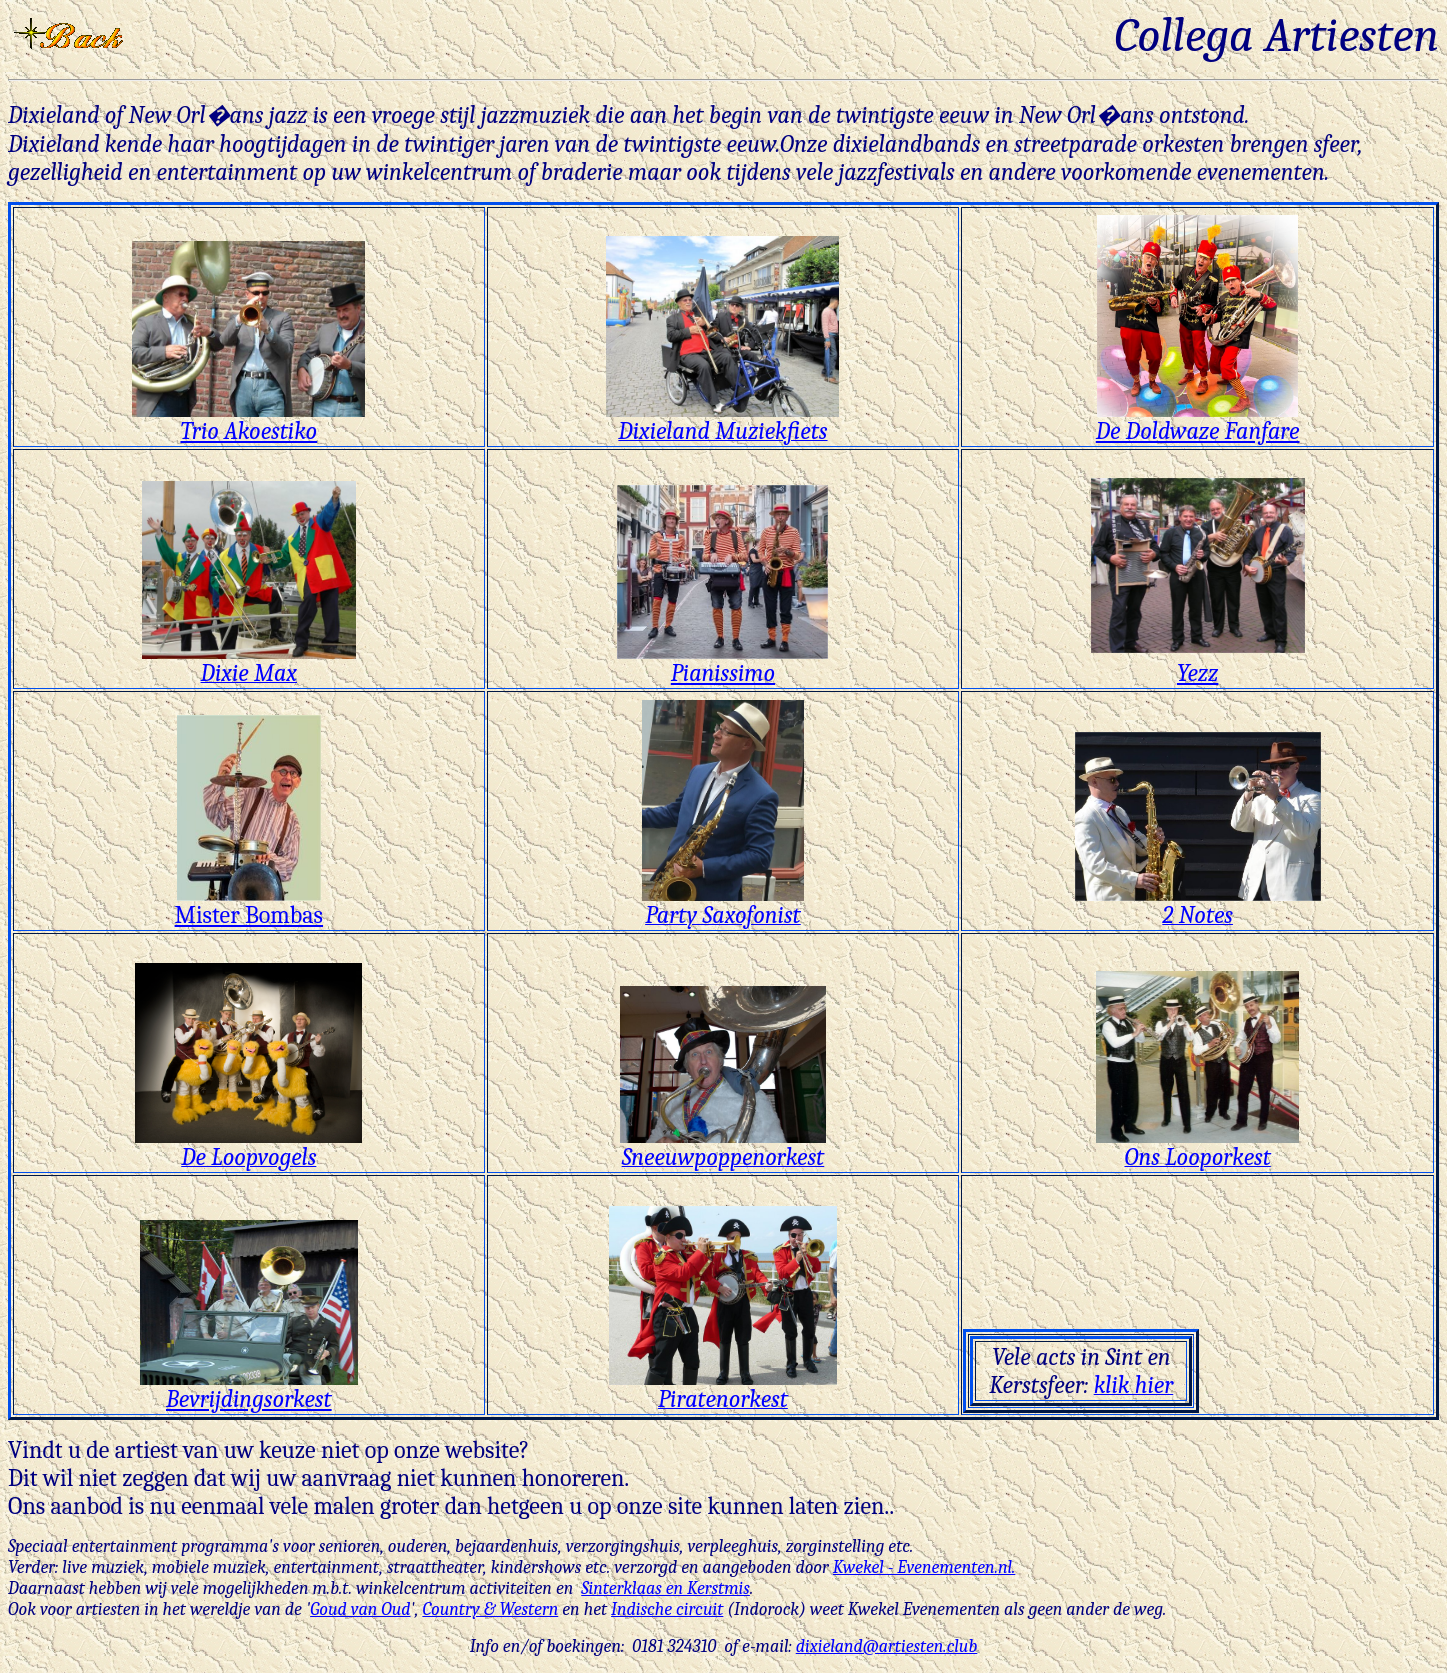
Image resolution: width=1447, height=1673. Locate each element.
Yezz (1197, 673)
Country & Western (490, 1609)
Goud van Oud (360, 1609)
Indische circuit (667, 1609)
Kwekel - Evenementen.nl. (924, 1567)
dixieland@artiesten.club (887, 1646)
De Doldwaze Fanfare (1198, 420)
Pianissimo (722, 662)
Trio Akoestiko (248, 420)
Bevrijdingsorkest (249, 1388)
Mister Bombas (249, 904)
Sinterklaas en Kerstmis (665, 1588)
